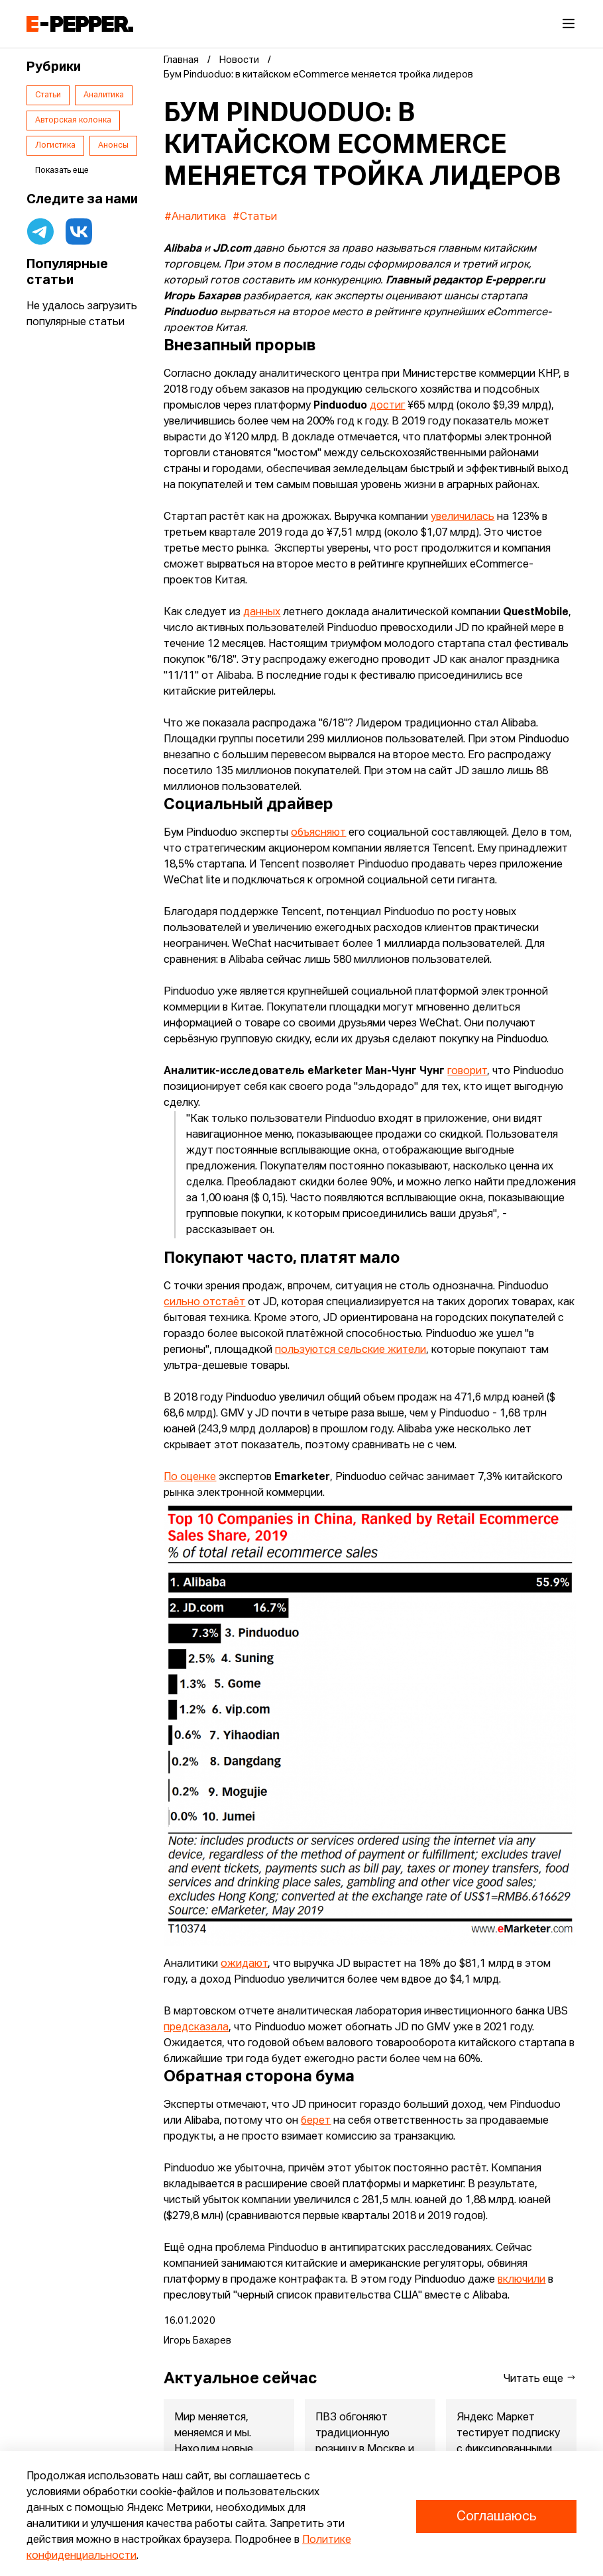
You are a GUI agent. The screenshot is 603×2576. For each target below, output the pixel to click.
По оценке (190, 1477)
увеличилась (462, 517)
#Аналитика (195, 217)
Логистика (55, 146)
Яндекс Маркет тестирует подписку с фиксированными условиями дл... (508, 2441)
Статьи (48, 95)
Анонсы (113, 146)
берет (316, 2121)
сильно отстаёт (204, 1302)
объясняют (318, 833)
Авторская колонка (73, 120)
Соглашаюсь (496, 2516)
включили (521, 2280)
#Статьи (255, 217)
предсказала (196, 2027)
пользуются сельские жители (350, 1350)
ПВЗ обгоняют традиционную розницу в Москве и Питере (364, 2441)
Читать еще (540, 2378)
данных (261, 612)
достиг (387, 406)
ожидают (244, 1964)
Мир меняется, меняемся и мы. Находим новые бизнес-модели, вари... (214, 2449)
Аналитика (103, 95)
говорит (467, 1071)
